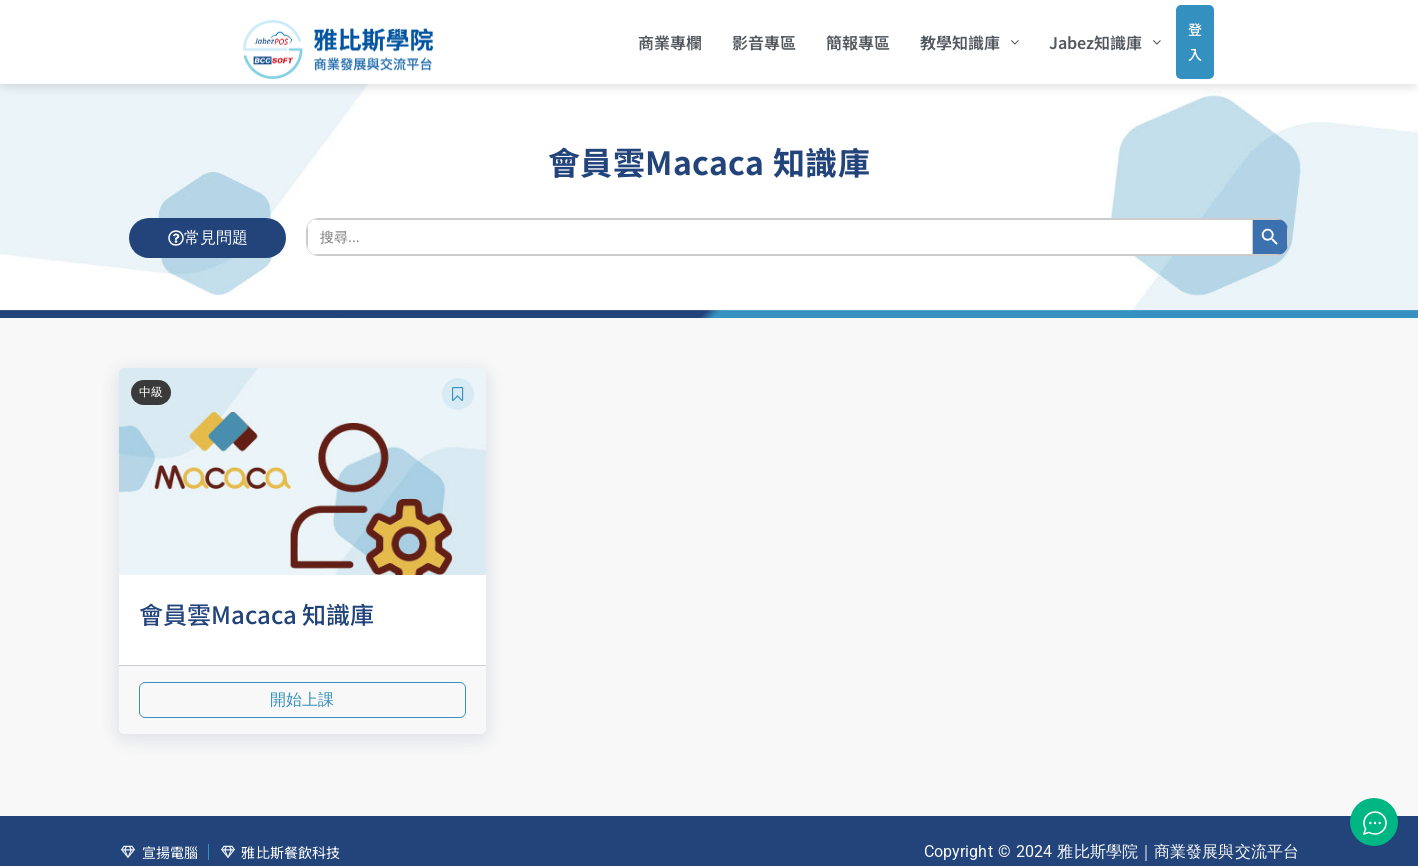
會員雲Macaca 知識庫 (256, 598)
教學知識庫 (942, 35)
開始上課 (302, 685)
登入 (1175, 34)
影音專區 (737, 35)
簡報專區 (831, 35)
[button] (942, 35)
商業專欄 (643, 35)
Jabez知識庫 (1078, 35)
